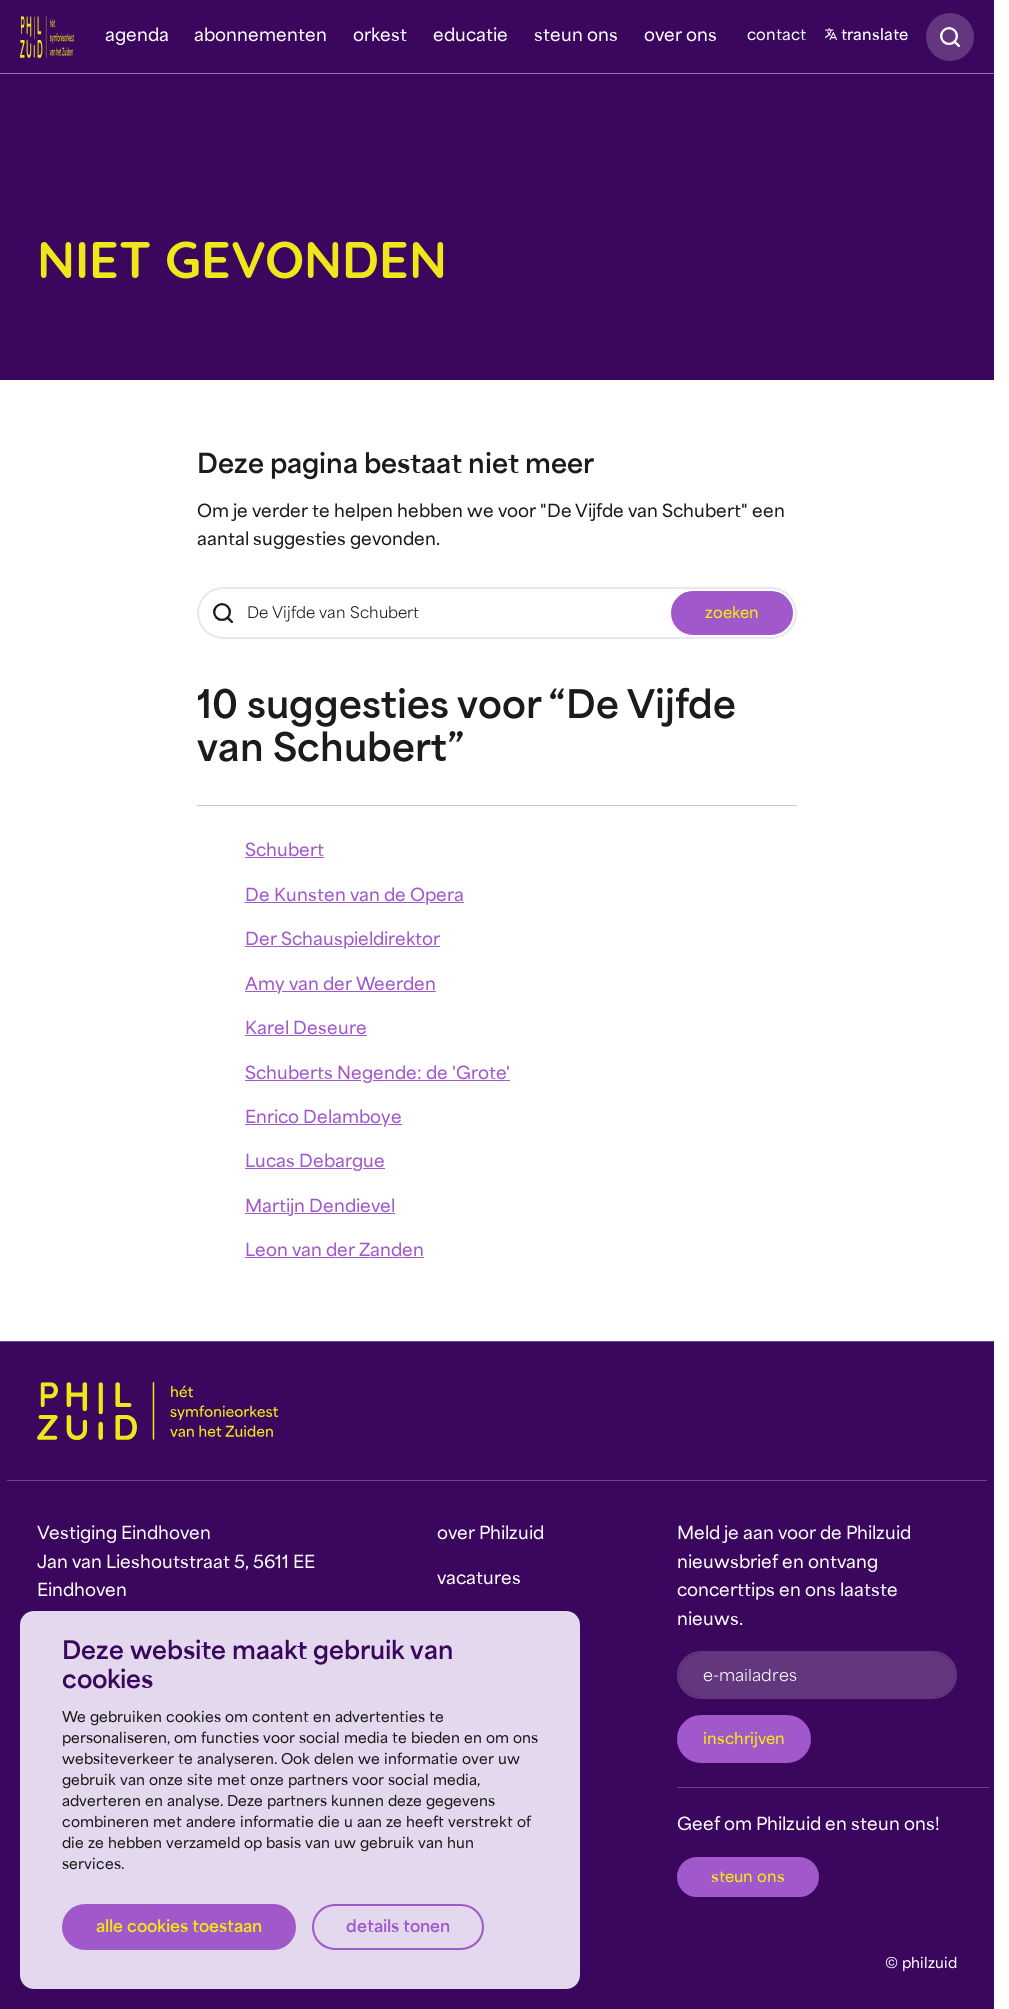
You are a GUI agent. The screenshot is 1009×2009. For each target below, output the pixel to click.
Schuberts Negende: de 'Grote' (377, 1075)
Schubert (284, 852)
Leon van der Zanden (334, 1252)
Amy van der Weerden (340, 986)
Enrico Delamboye (323, 1119)
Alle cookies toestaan (179, 1928)
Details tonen (398, 1928)
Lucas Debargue (315, 1163)
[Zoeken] (497, 613)
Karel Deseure (306, 1030)
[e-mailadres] (817, 1675)
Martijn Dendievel (320, 1208)
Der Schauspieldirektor (342, 941)
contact (776, 36)
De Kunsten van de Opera (354, 897)
